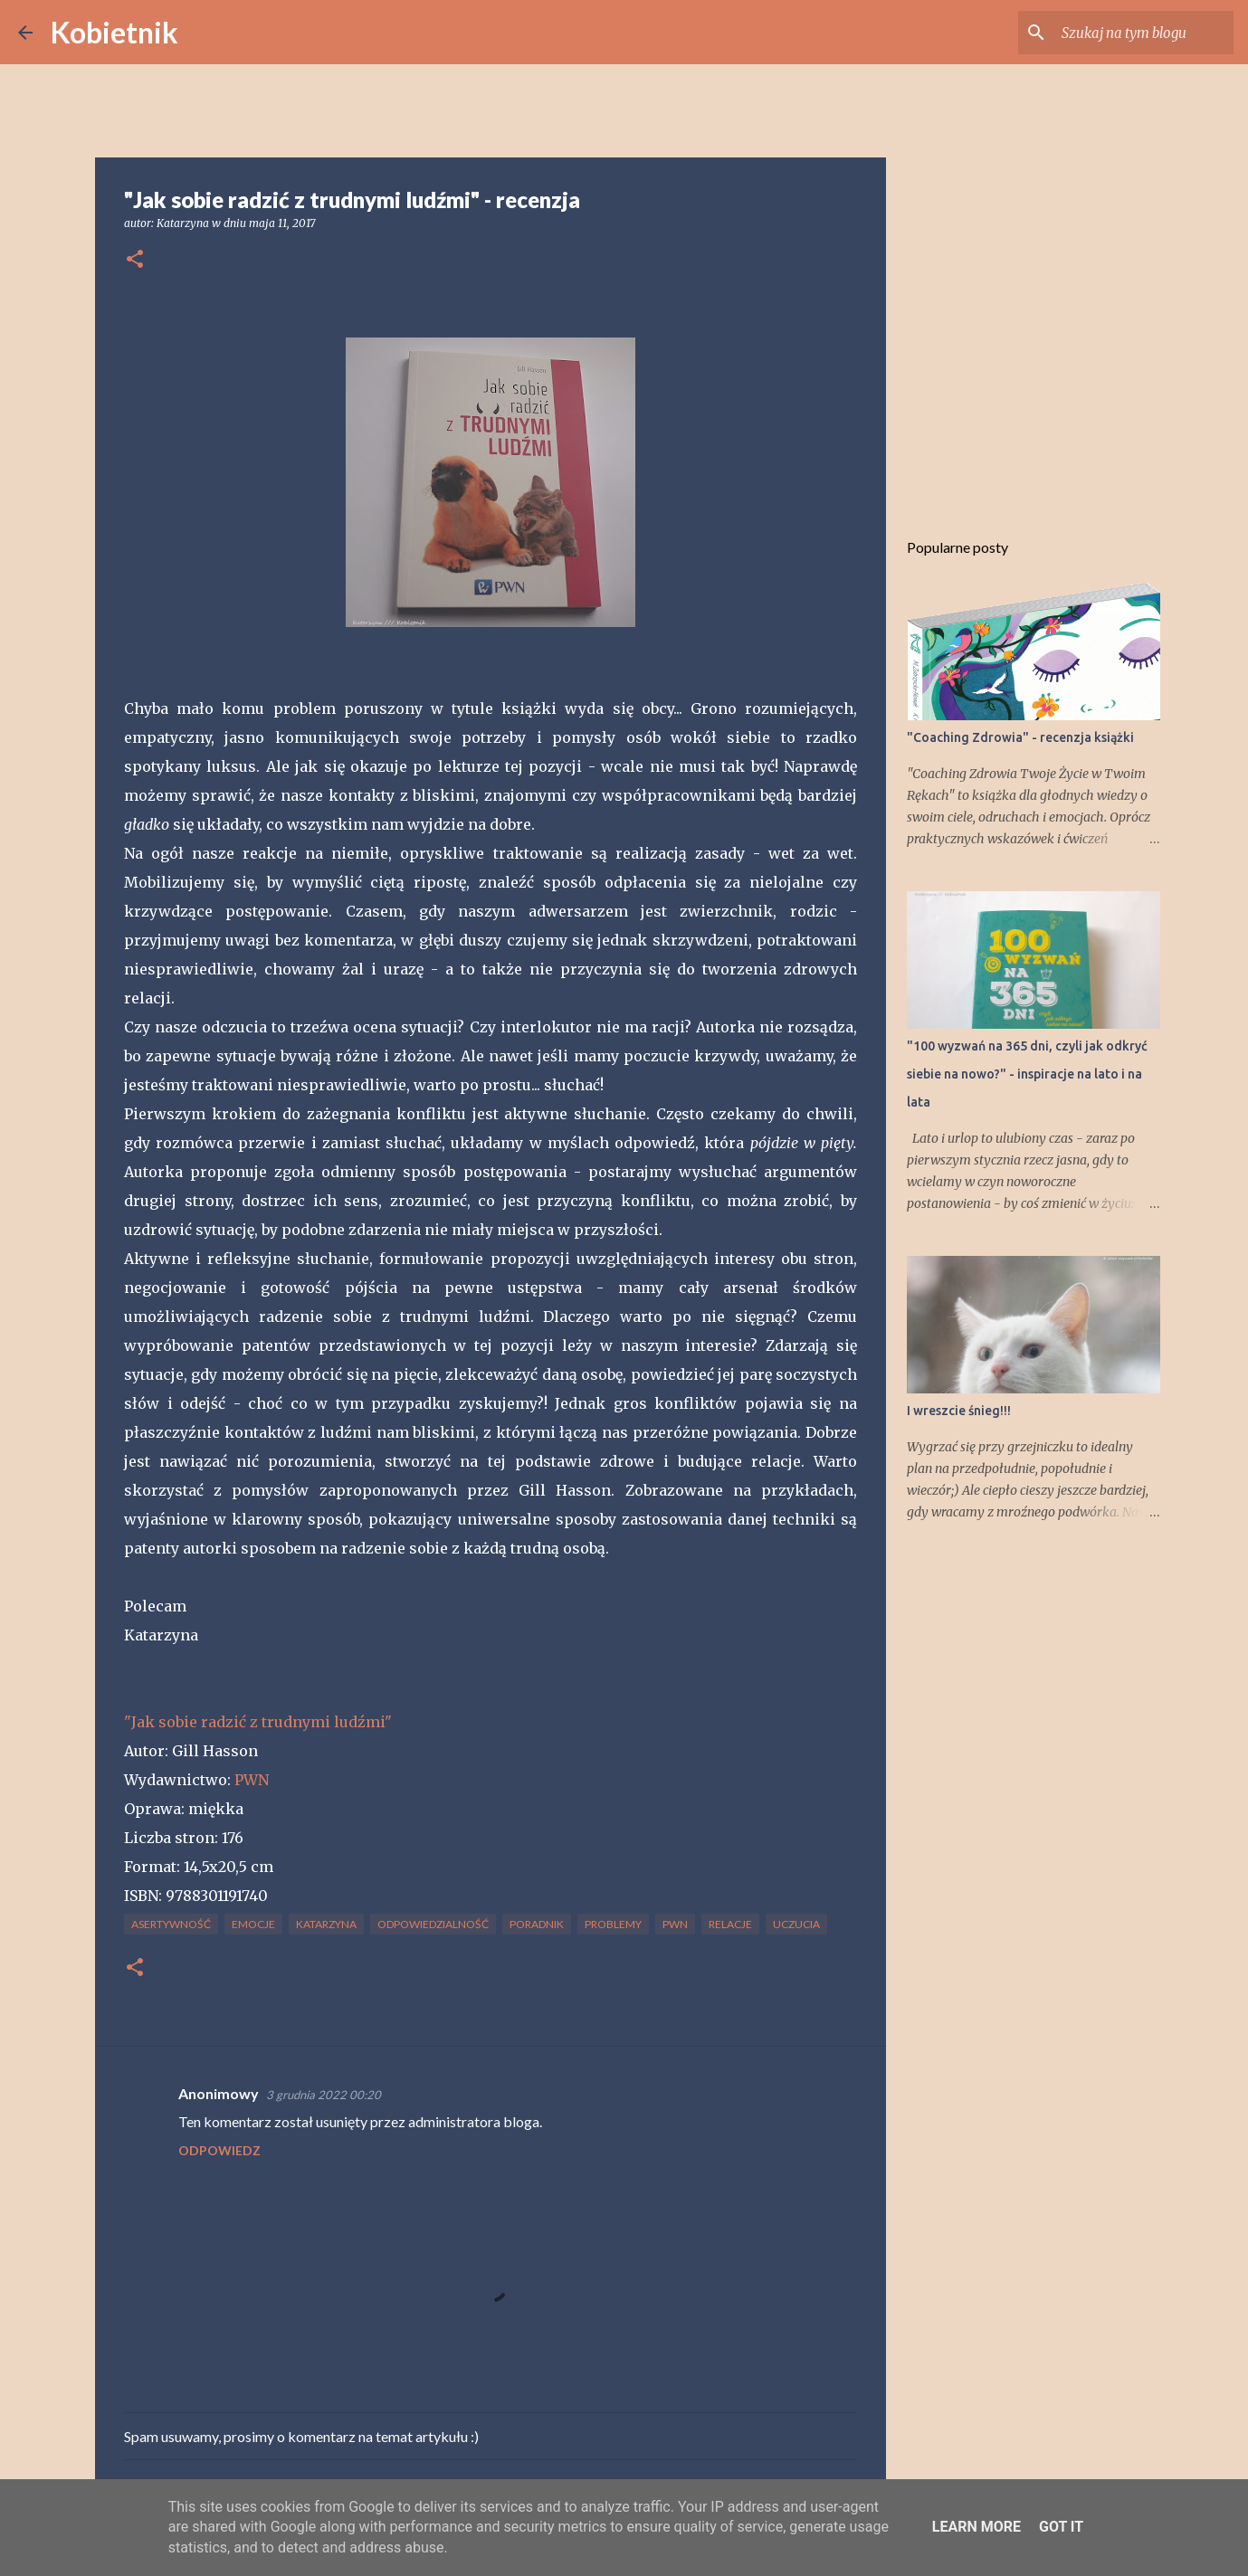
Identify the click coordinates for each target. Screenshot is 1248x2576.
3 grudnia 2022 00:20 (323, 2094)
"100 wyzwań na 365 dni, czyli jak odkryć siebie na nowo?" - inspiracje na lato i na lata (1027, 1074)
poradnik (537, 1924)
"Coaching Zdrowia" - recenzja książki (1020, 737)
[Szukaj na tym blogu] (1138, 32)
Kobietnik (114, 32)
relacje (730, 1924)
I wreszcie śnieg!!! (959, 1410)
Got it (1061, 2526)
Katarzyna (326, 1924)
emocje (253, 1924)
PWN (251, 1780)
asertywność (171, 1924)
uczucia (796, 1924)
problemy (613, 1924)
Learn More (976, 2526)
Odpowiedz (219, 2150)
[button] (135, 260)
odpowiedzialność (433, 1924)
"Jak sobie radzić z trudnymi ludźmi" (258, 1722)
